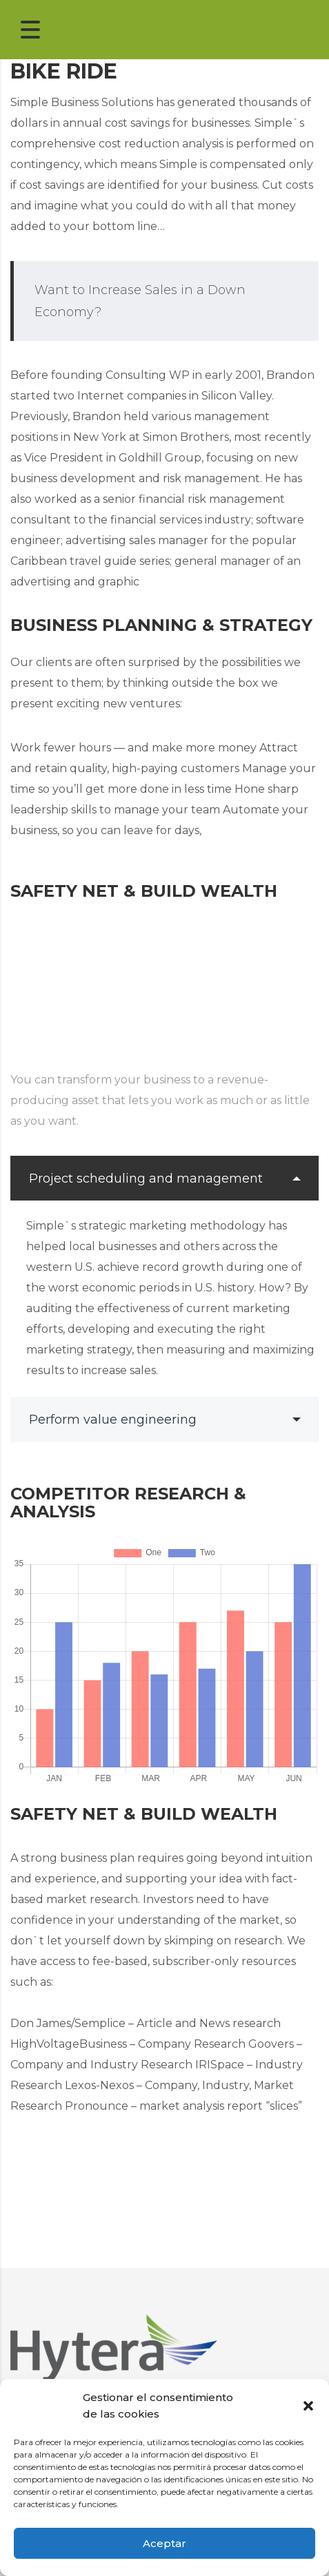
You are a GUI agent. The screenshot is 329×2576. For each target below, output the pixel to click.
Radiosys (231, 2330)
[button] (308, 2406)
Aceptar (164, 2543)
